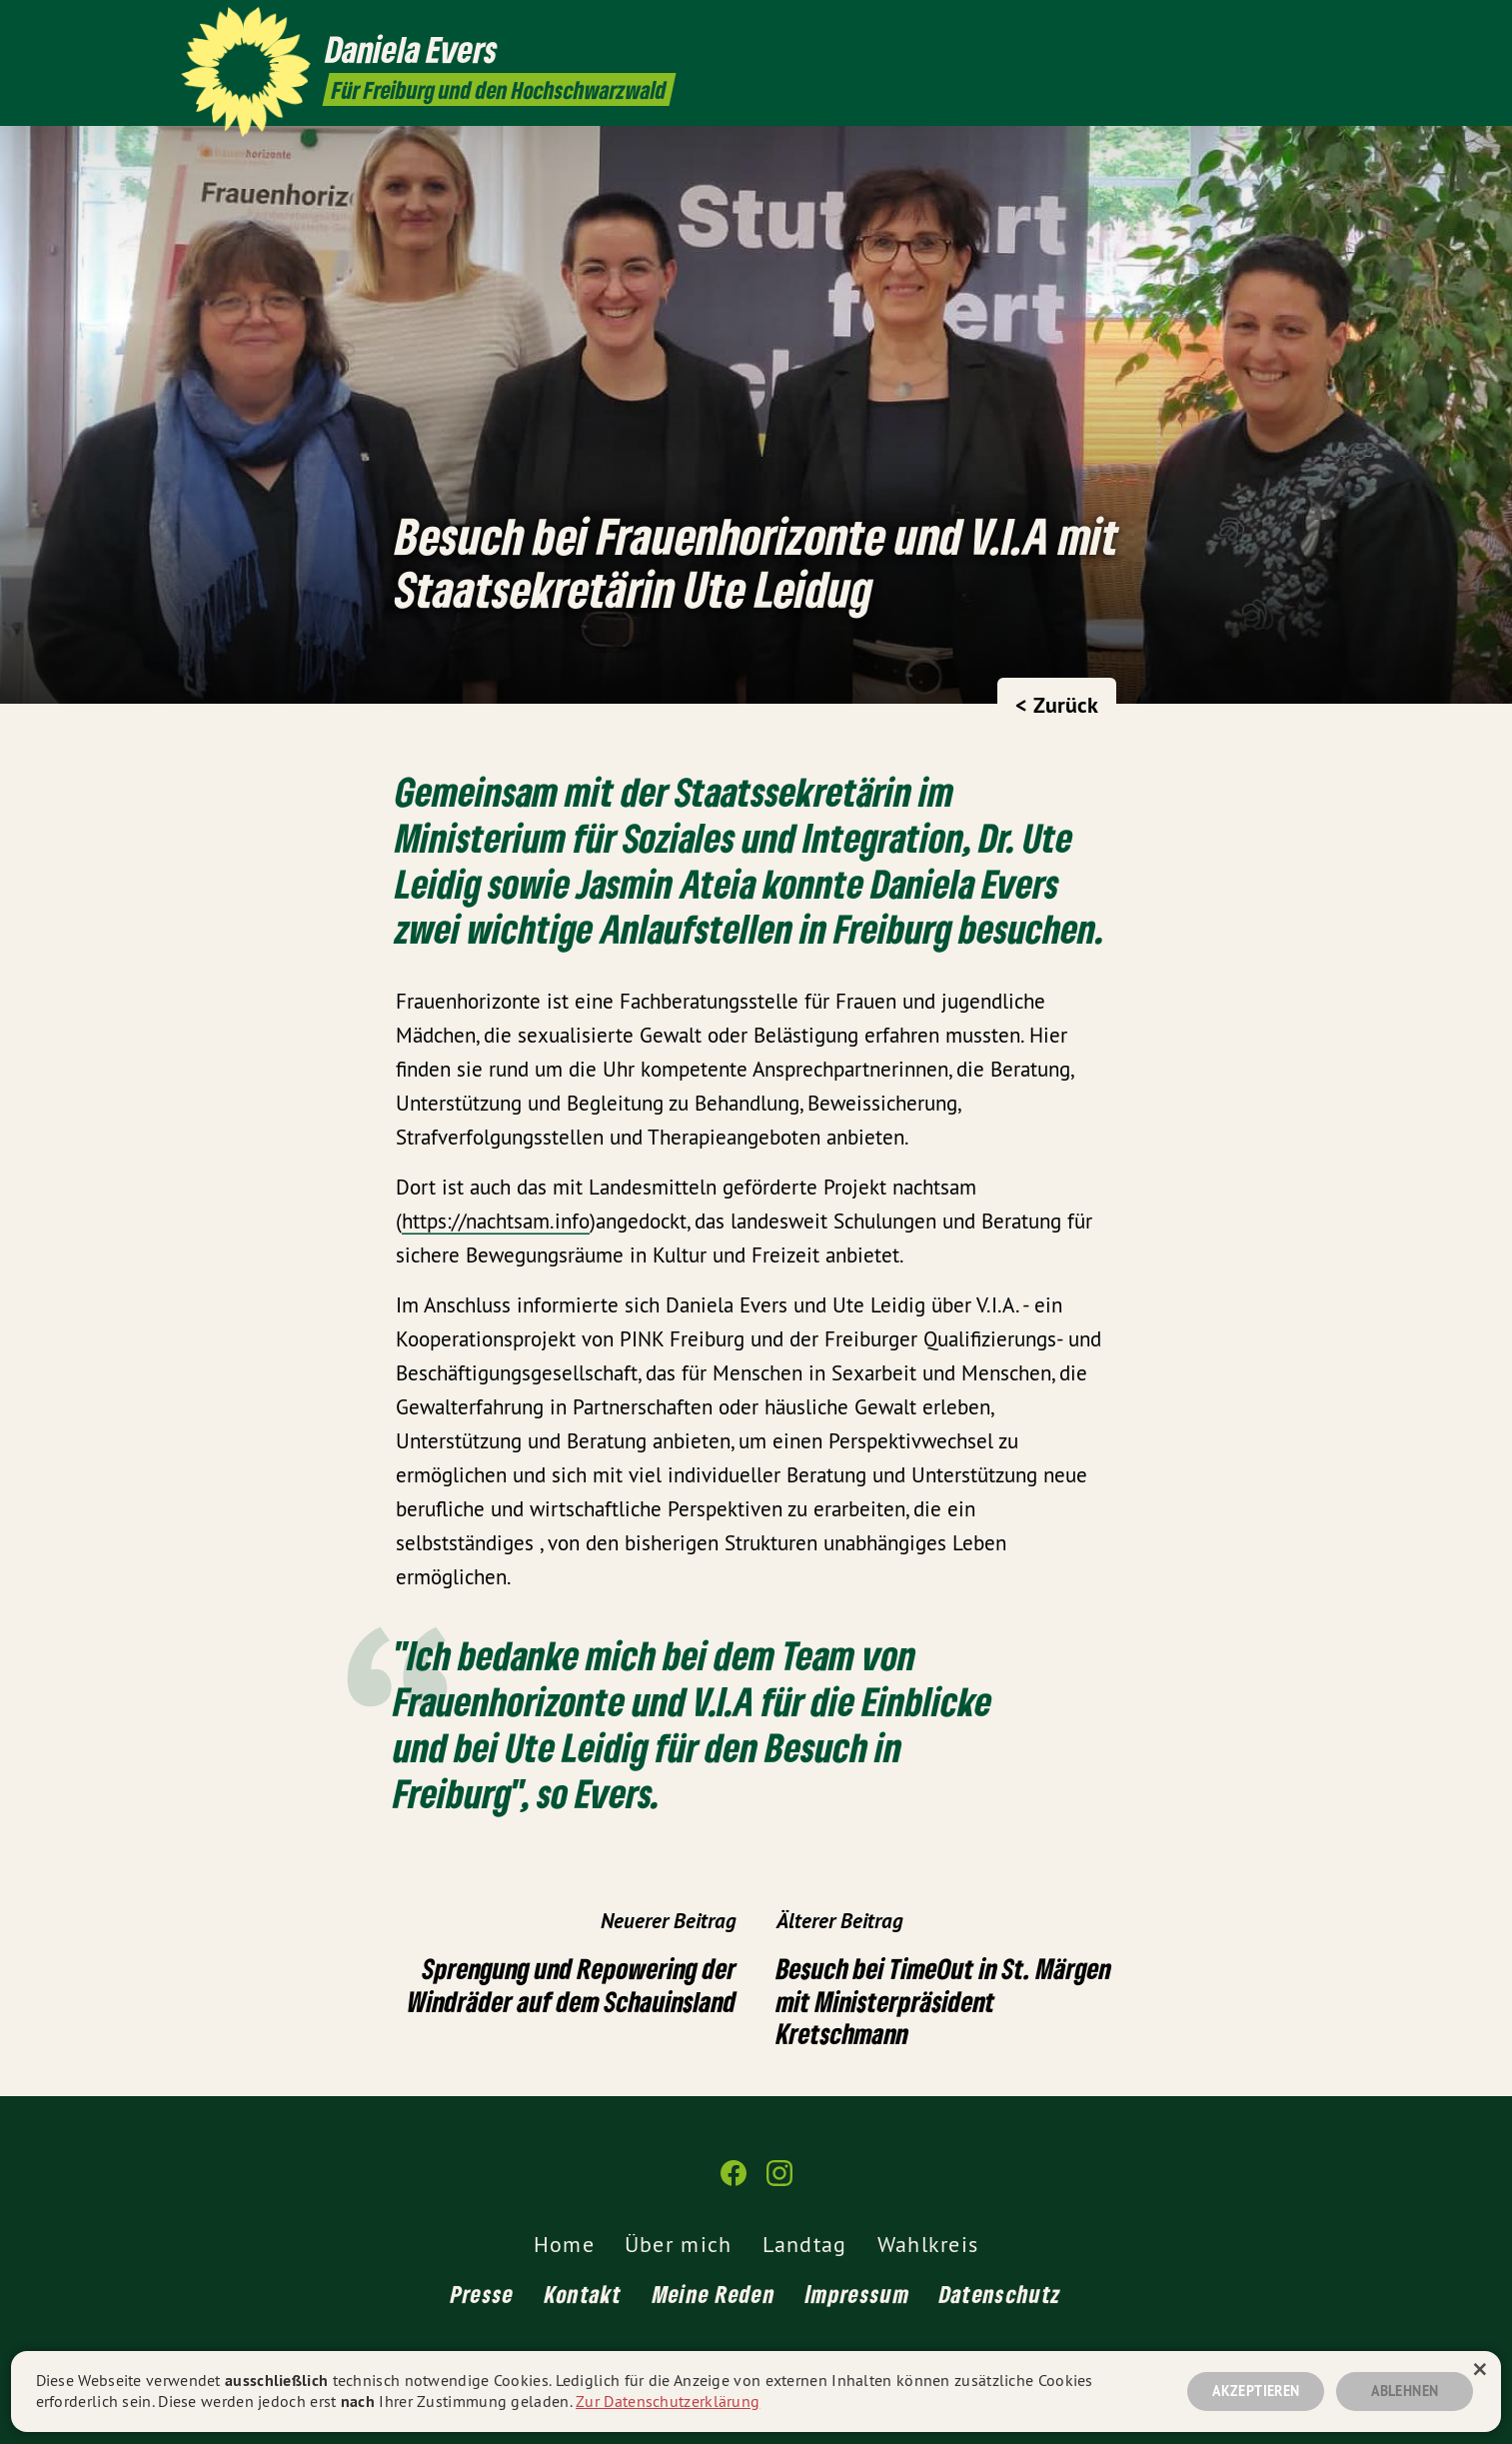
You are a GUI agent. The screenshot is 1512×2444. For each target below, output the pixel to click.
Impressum (857, 2293)
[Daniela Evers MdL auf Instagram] (1321, 27)
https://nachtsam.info (496, 1221)
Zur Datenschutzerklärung (667, 2401)
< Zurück (1056, 705)
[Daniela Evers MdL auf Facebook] (1291, 27)
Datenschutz (1000, 2293)
